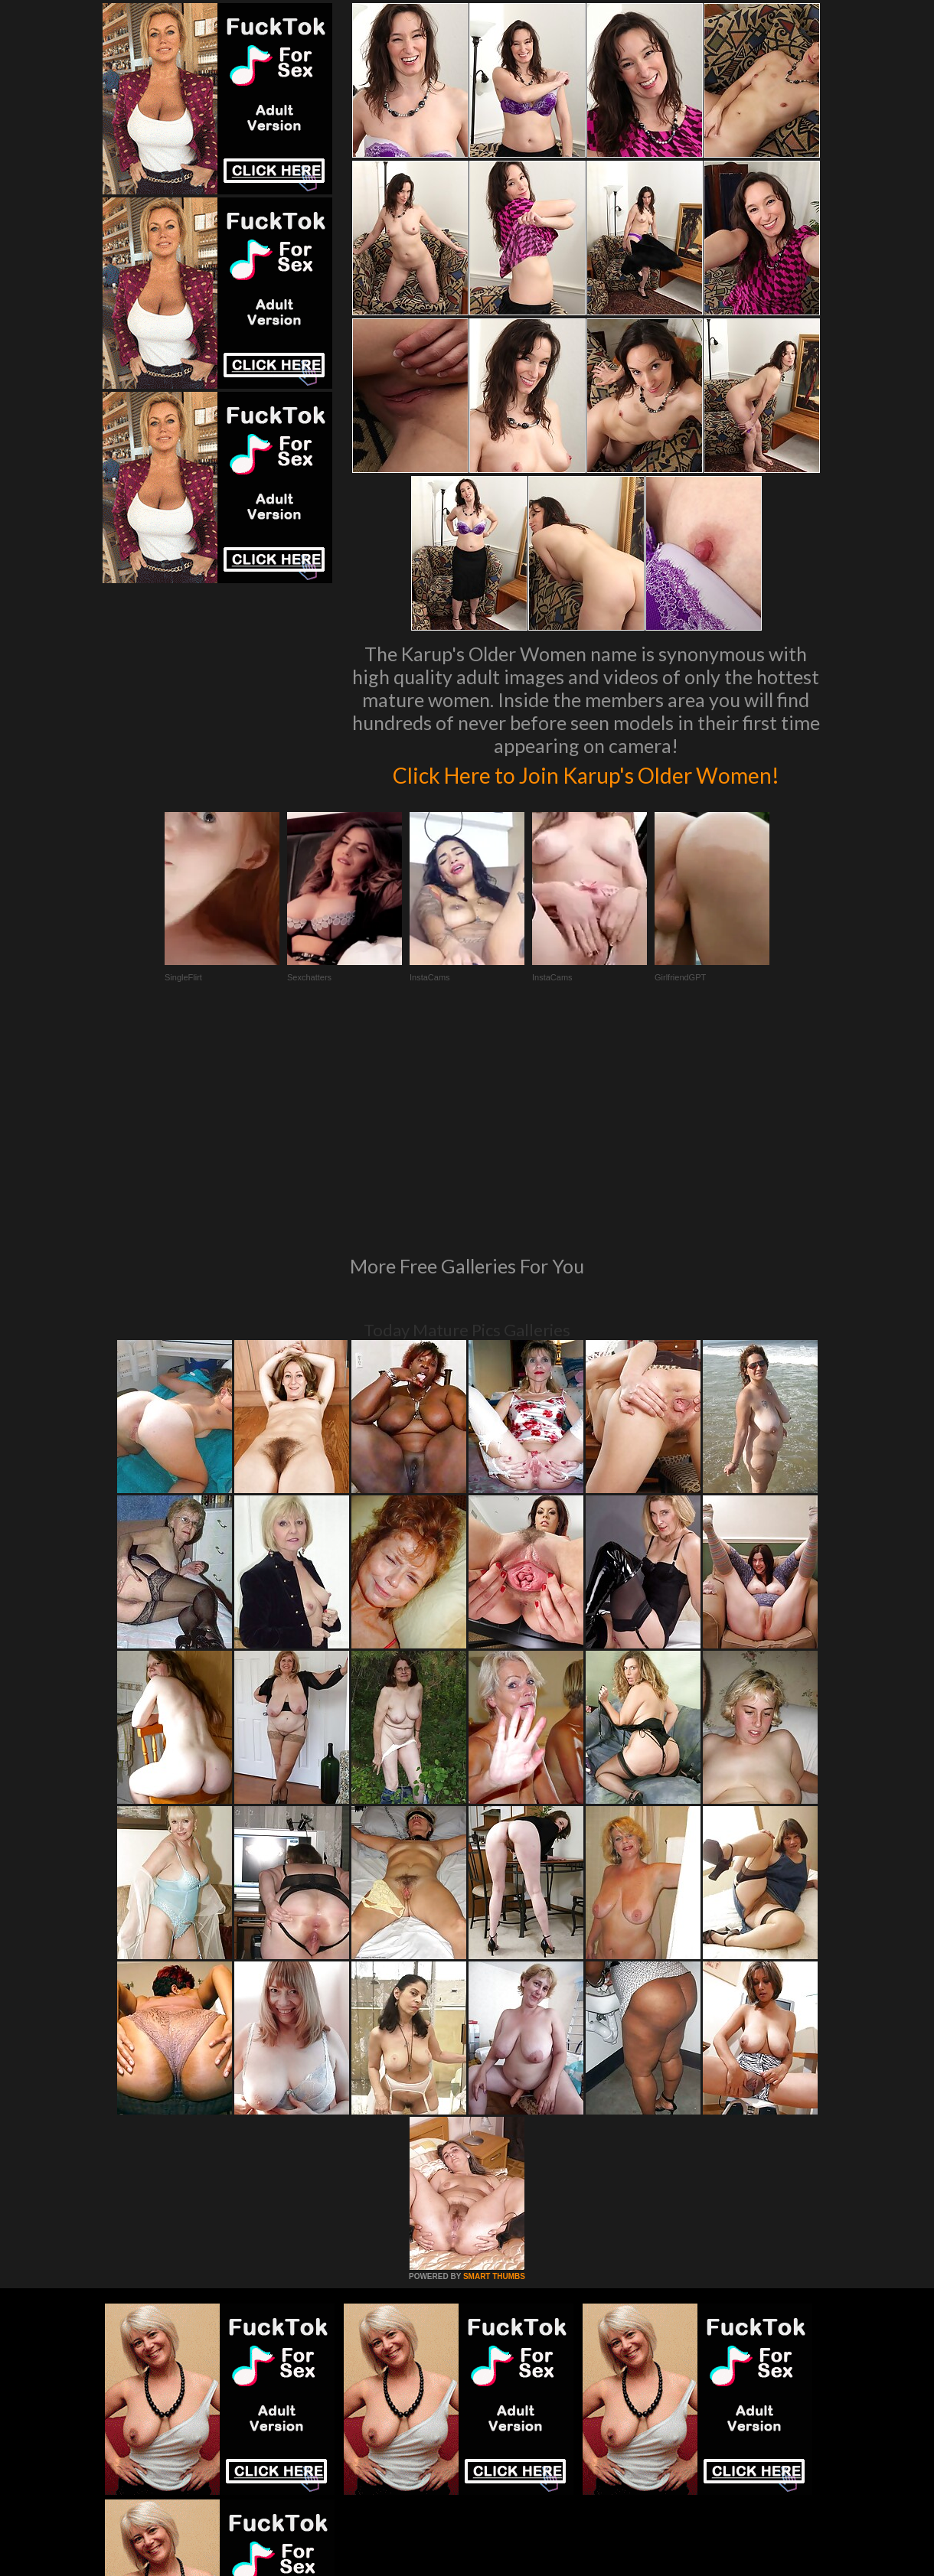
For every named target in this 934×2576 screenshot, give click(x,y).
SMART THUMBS (494, 2099)
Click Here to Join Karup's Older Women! (586, 789)
